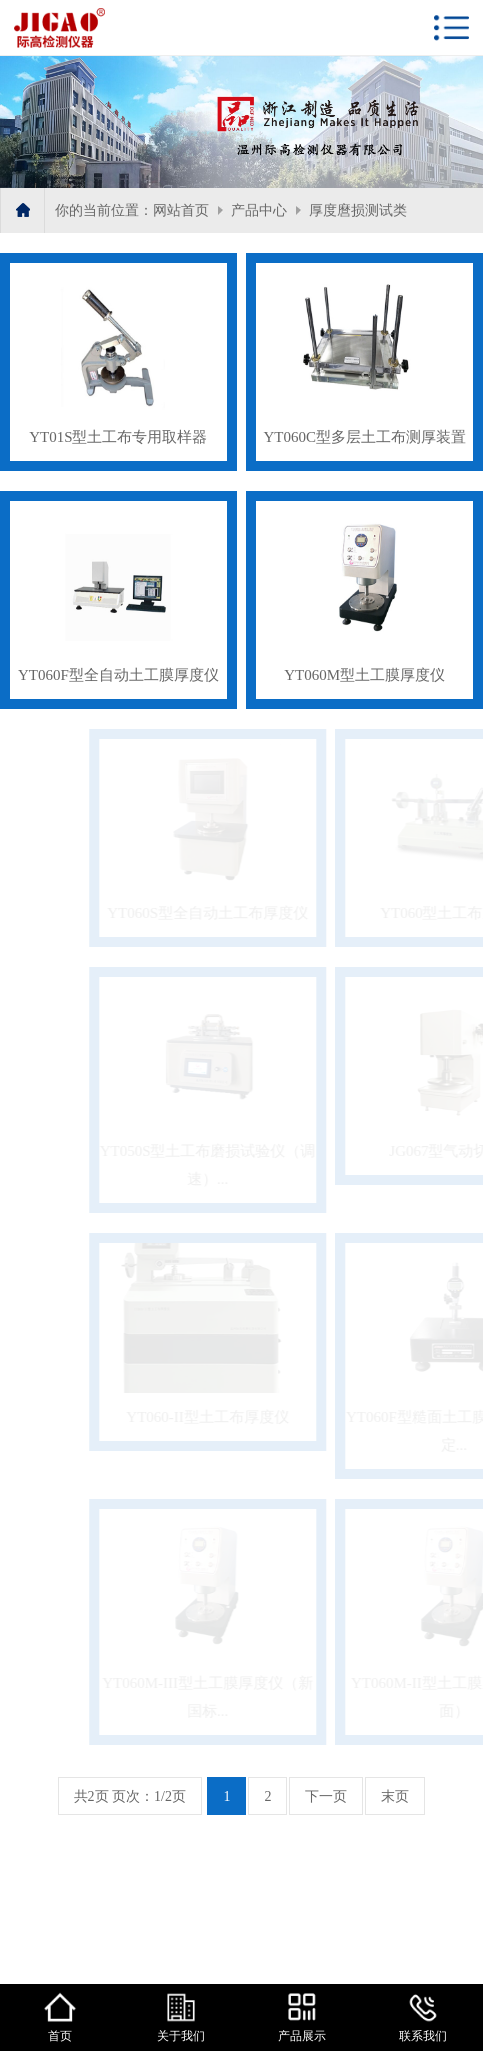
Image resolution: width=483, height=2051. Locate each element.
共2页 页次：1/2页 (130, 1796)
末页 (395, 1796)
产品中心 (259, 210)
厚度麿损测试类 (358, 210)
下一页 (326, 1796)
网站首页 (181, 210)
